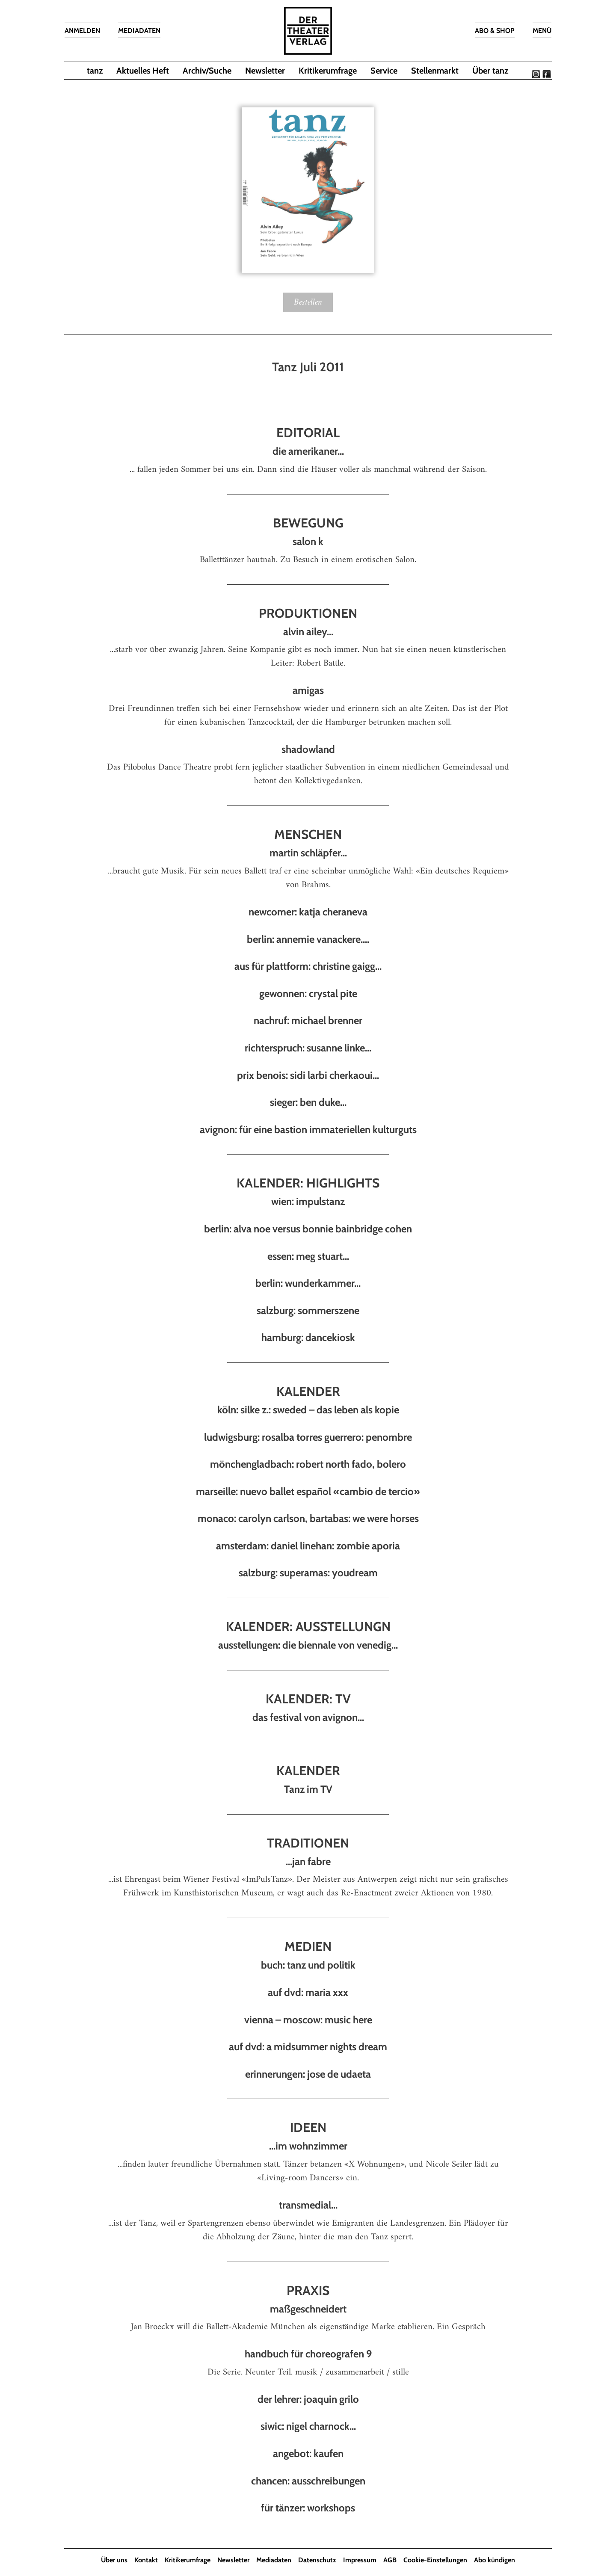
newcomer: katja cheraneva (308, 912)
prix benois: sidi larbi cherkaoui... (308, 1075)
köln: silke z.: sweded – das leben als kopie (308, 1409)
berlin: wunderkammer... (308, 1283)
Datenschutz (317, 2560)
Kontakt (146, 2560)
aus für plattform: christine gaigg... (308, 966)
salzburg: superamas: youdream (308, 1573)
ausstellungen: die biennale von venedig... (308, 1645)
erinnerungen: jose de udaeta (308, 2074)
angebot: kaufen (308, 2453)
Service (383, 70)
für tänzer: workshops (308, 2508)
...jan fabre (308, 1861)
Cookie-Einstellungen (435, 2560)
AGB (390, 2560)
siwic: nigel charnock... (308, 2426)
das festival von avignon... (308, 1717)
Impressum (359, 2560)
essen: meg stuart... (308, 1256)
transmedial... (308, 2205)
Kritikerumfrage (328, 70)
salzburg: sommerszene (308, 1310)
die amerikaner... (308, 451)
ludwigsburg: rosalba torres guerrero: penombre (308, 1437)
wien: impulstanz (308, 1201)
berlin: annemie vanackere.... (308, 939)
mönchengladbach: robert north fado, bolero (308, 1464)
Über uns (114, 2560)
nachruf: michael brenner (308, 1020)
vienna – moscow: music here (308, 2019)
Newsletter (265, 70)
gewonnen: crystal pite (308, 993)
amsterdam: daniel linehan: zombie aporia (308, 1546)
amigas (308, 690)
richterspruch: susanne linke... (308, 1048)
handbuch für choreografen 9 (308, 2354)
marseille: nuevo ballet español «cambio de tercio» (308, 1491)
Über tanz (490, 70)
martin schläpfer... (308, 853)
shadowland (308, 749)
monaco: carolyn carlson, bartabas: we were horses (308, 1518)
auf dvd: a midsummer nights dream (308, 2046)
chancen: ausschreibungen (308, 2481)
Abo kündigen (494, 2560)
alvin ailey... (308, 631)
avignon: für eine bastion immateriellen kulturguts (308, 1129)
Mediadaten (273, 2560)
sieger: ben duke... (308, 1102)
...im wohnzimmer (308, 2146)
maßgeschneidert (308, 2309)
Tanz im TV (308, 1789)
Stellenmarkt (435, 70)
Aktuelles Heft (142, 70)
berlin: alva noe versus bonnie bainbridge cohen (308, 1229)
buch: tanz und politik (308, 1965)
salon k (308, 541)
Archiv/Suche (207, 70)
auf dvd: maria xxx (308, 1992)
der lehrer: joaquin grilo (308, 2399)
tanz (95, 70)
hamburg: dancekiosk (308, 1337)
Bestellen (308, 302)
